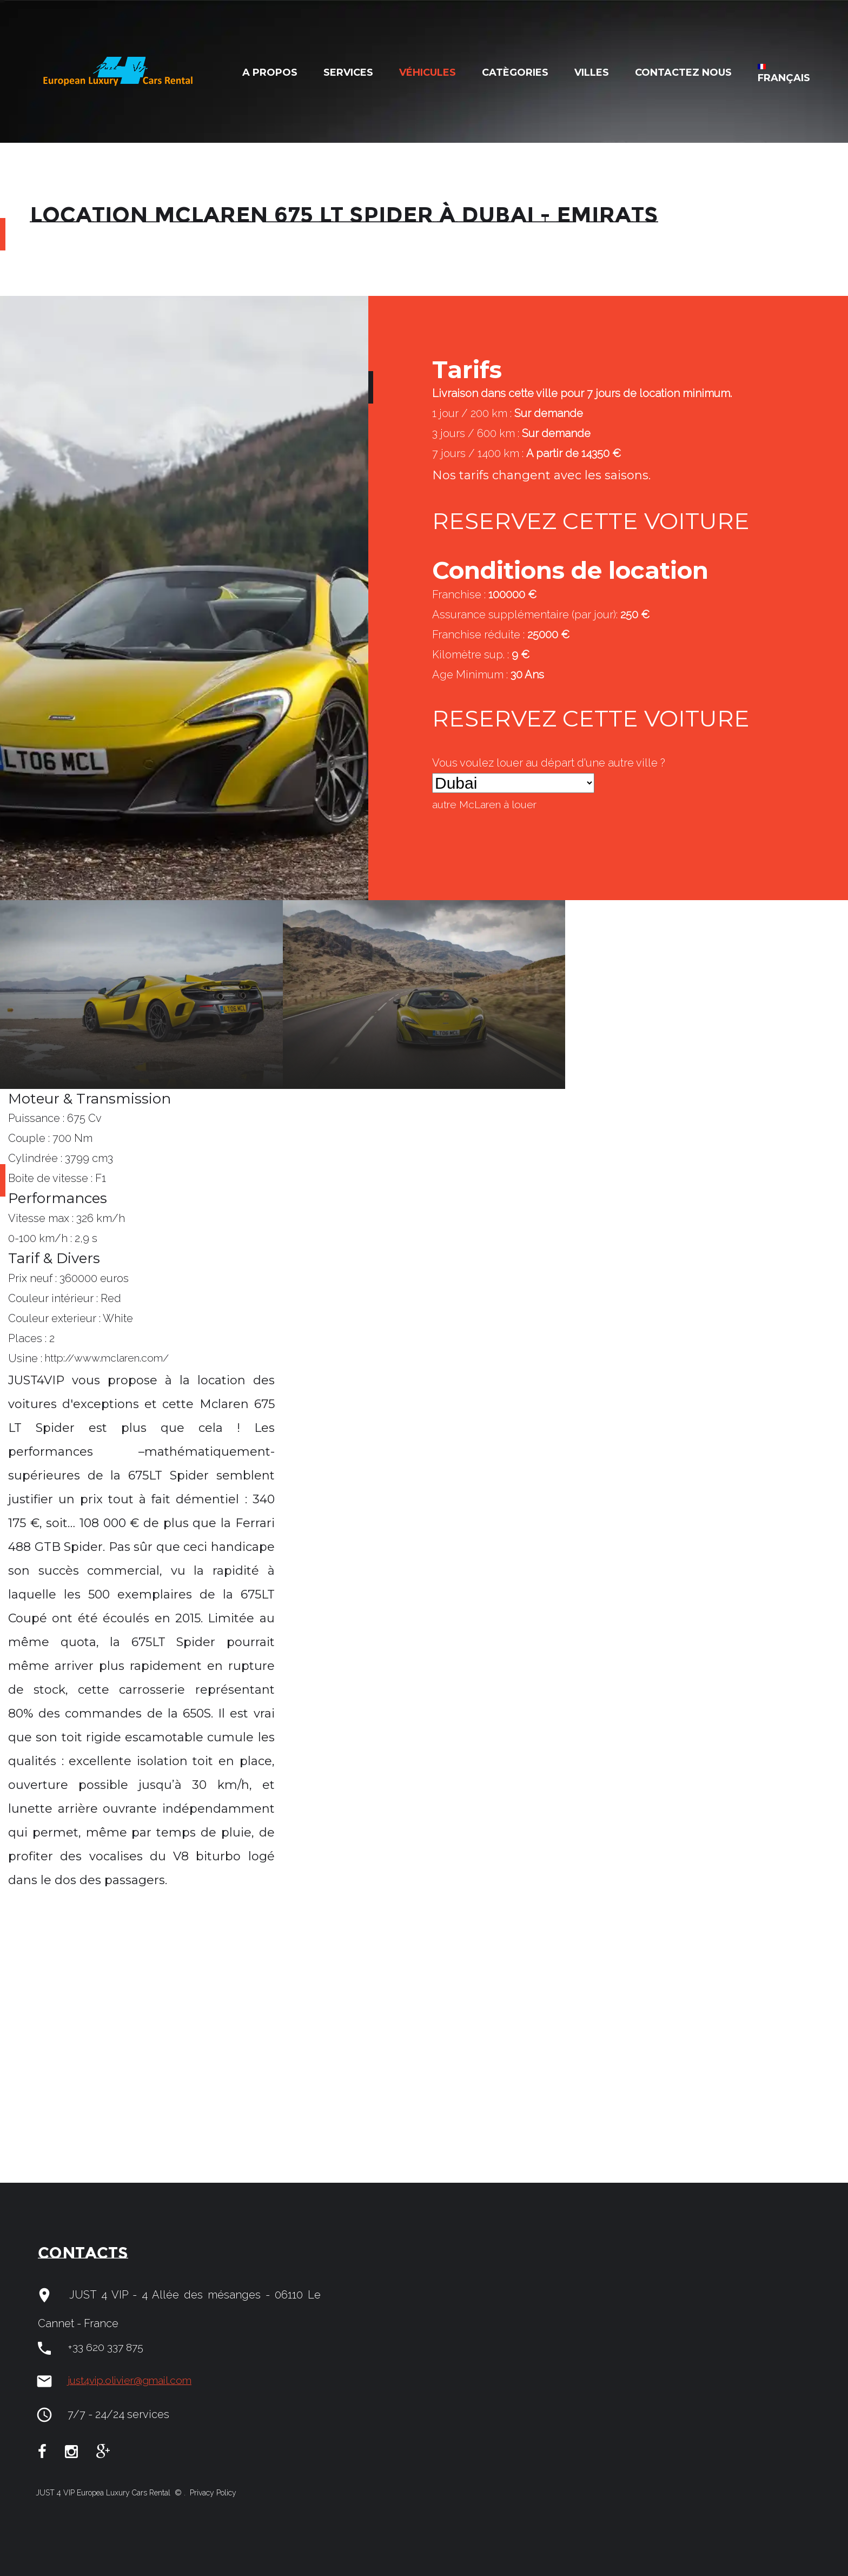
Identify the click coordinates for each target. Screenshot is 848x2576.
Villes (591, 72)
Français (784, 74)
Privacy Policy (212, 2492)
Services (348, 72)
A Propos (269, 72)
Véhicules (427, 72)
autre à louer (488, 804)
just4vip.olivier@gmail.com (135, 2380)
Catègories (515, 72)
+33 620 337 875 (106, 2347)
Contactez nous (683, 72)
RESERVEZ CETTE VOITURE (597, 521)
